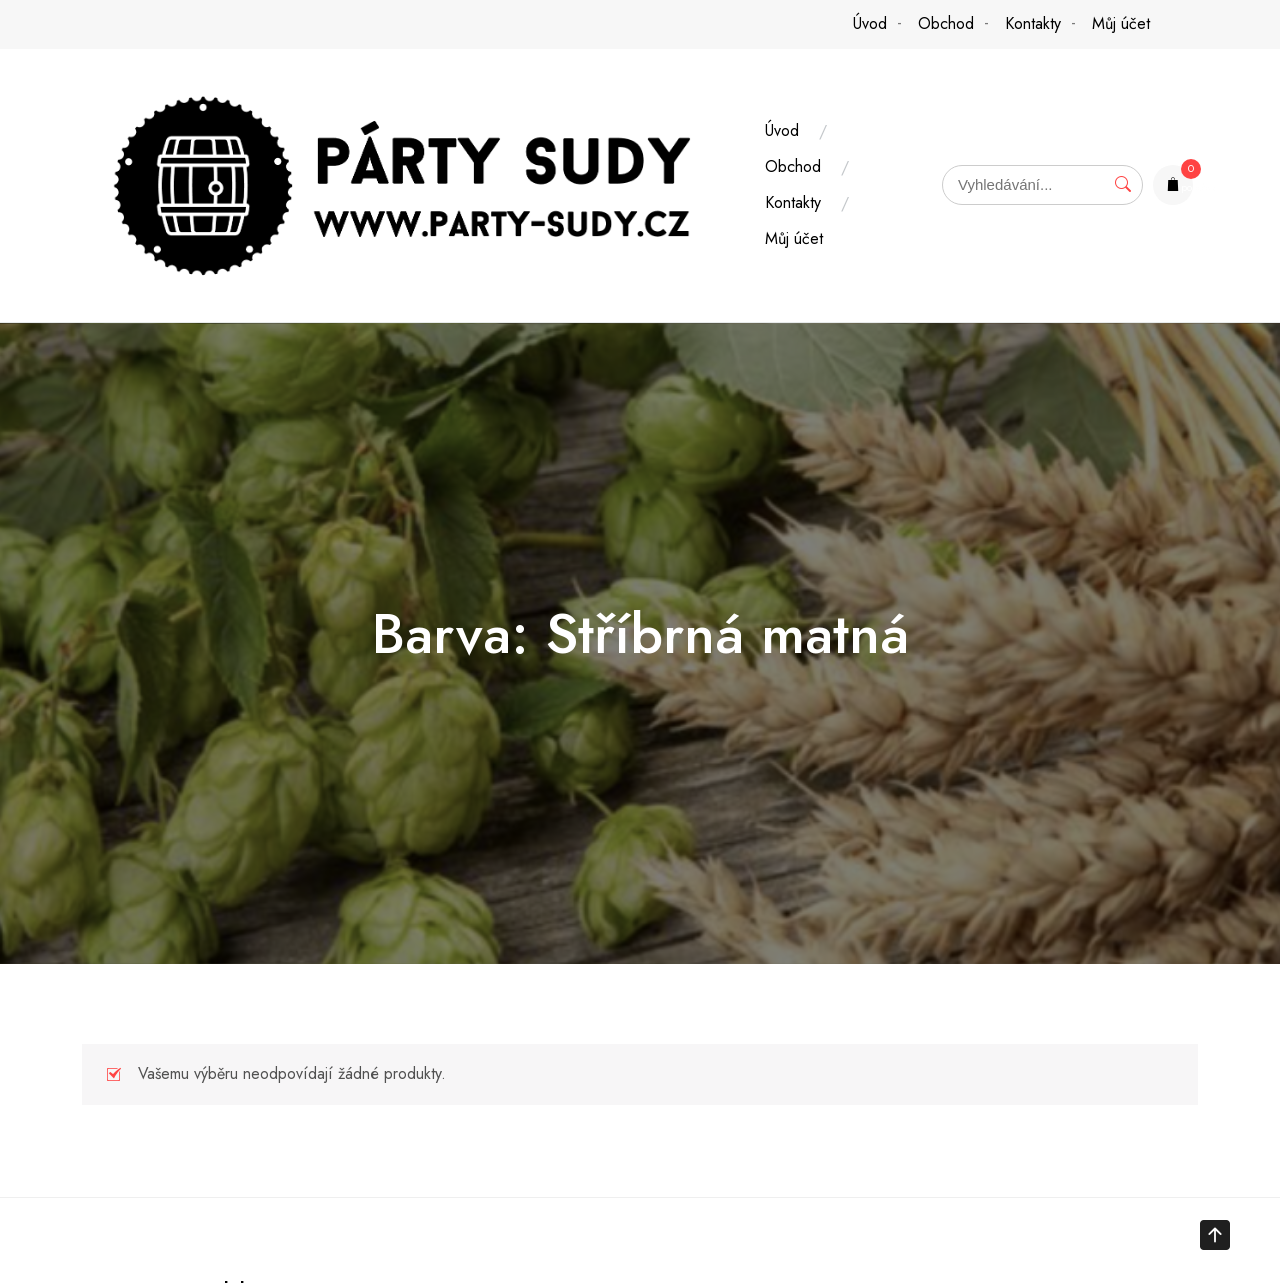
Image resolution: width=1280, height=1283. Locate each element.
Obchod (946, 23)
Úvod (870, 23)
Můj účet (1121, 23)
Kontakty (1033, 23)
